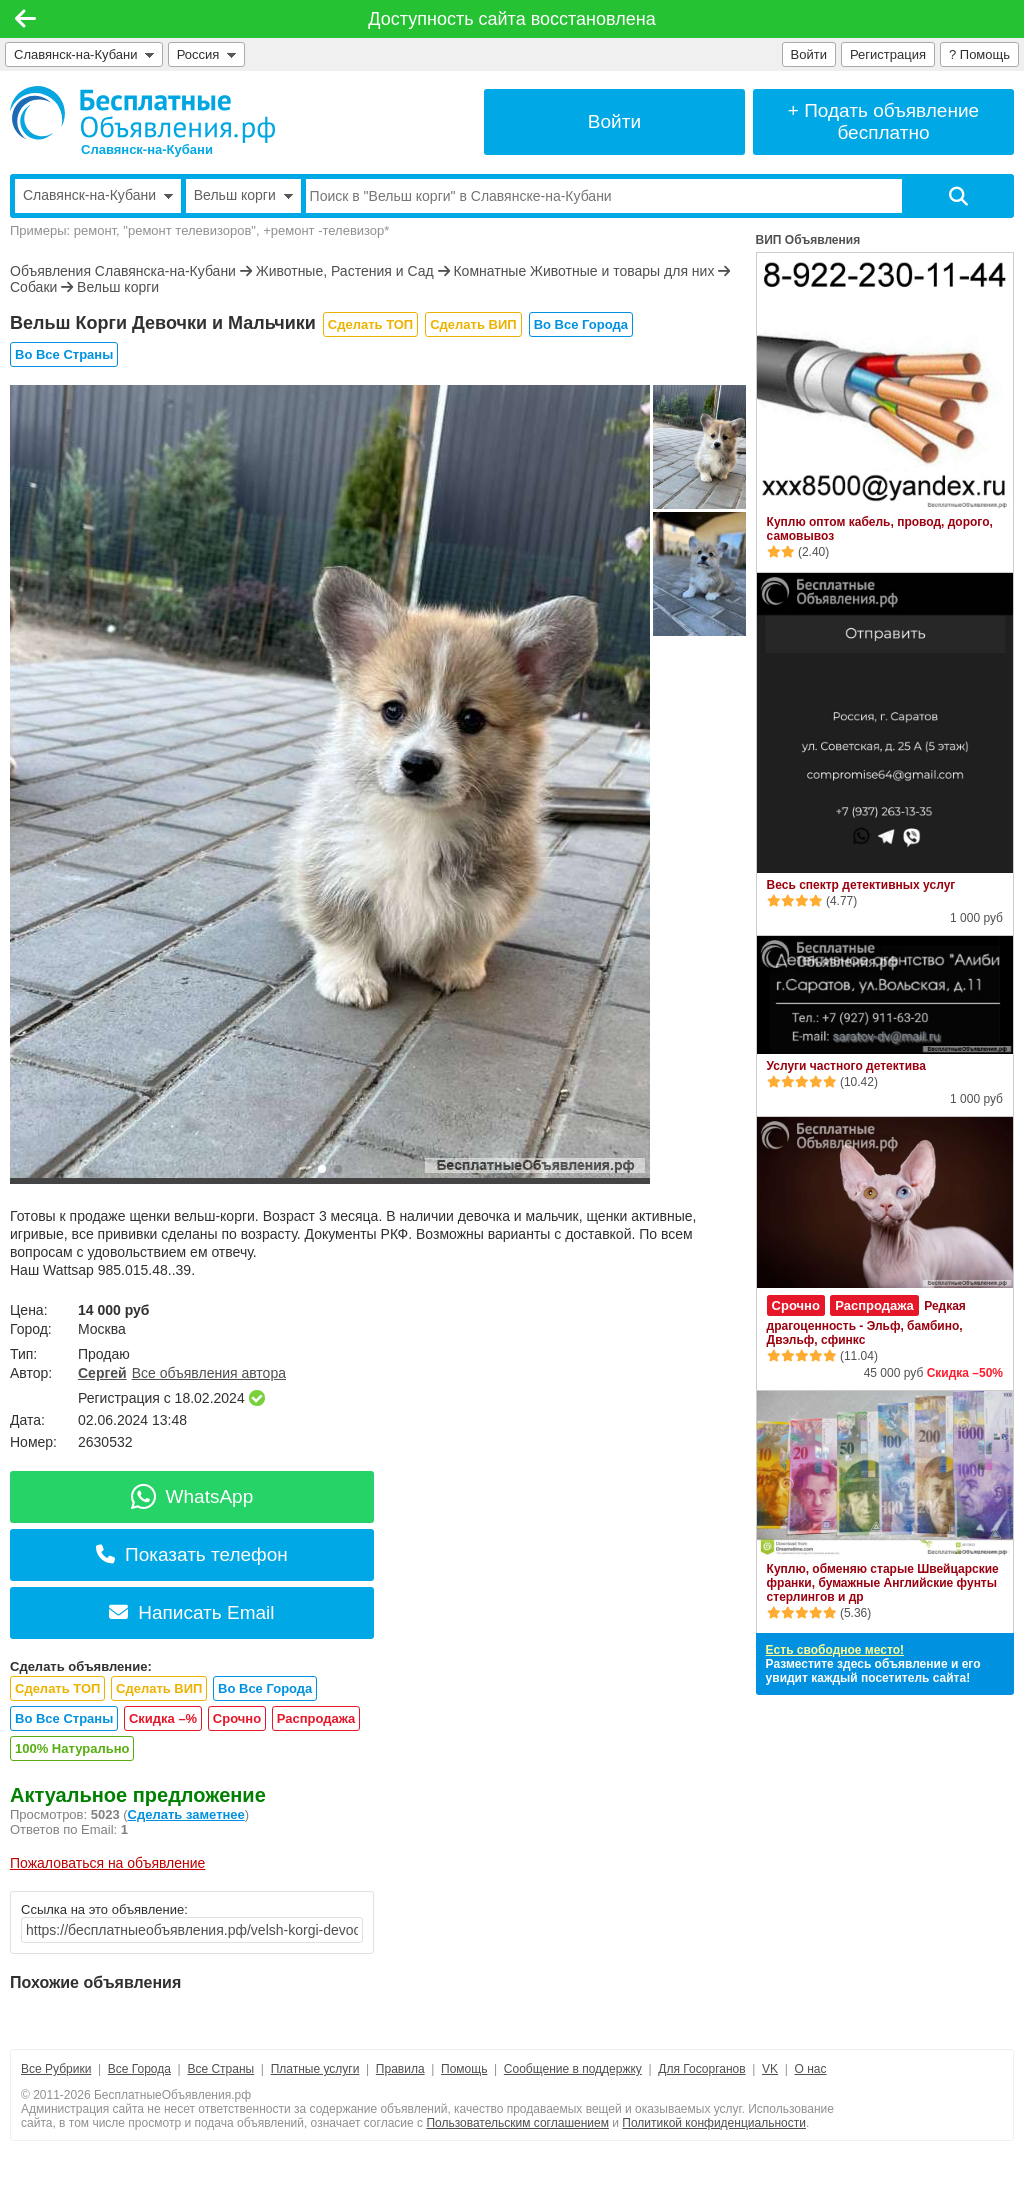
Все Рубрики (56, 2069)
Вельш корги (118, 287)
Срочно (237, 1718)
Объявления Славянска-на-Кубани (123, 271)
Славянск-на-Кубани (84, 54)
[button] (322, 1169)
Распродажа (316, 1718)
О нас (811, 2069)
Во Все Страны (64, 354)
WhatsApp (192, 1496)
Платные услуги (315, 2069)
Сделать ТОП (370, 324)
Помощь (464, 2069)
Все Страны (220, 2069)
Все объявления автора (209, 1373)
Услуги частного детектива (846, 1066)
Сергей (102, 1373)
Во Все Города (581, 324)
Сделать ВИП (473, 324)
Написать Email (191, 1612)
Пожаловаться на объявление (107, 1863)
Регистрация (888, 54)
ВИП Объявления (808, 240)
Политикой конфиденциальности (714, 2123)
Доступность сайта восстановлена (511, 19)
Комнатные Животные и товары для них (583, 271)
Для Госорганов (701, 2069)
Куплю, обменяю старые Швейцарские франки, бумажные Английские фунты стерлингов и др (883, 1583)
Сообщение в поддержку (573, 2069)
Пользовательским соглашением (517, 2123)
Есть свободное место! (835, 1650)
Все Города (139, 2069)
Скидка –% (163, 1718)
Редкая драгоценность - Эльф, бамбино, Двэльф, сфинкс (866, 1323)
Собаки (33, 287)
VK (770, 2069)
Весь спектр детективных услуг (861, 885)
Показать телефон (192, 1554)
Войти (809, 54)
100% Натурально (72, 1748)
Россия (206, 54)
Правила (400, 2069)
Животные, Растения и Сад (345, 271)
